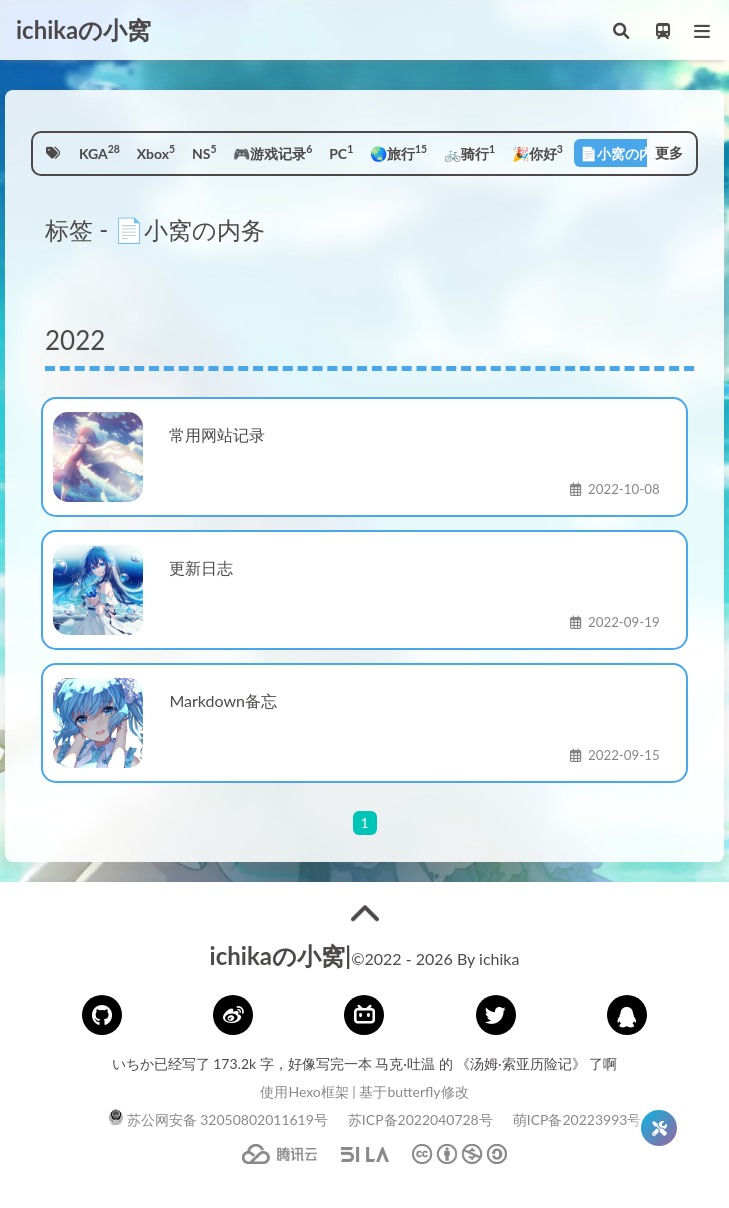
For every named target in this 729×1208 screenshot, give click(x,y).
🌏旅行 (398, 152)
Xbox (156, 152)
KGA (99, 152)
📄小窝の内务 (626, 152)
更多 (669, 152)
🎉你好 (537, 152)
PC (341, 152)
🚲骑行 (469, 152)
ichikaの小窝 (83, 29)
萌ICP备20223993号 (577, 1119)
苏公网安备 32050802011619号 (218, 1119)
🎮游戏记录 (272, 152)
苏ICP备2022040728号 (420, 1119)
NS (204, 152)
